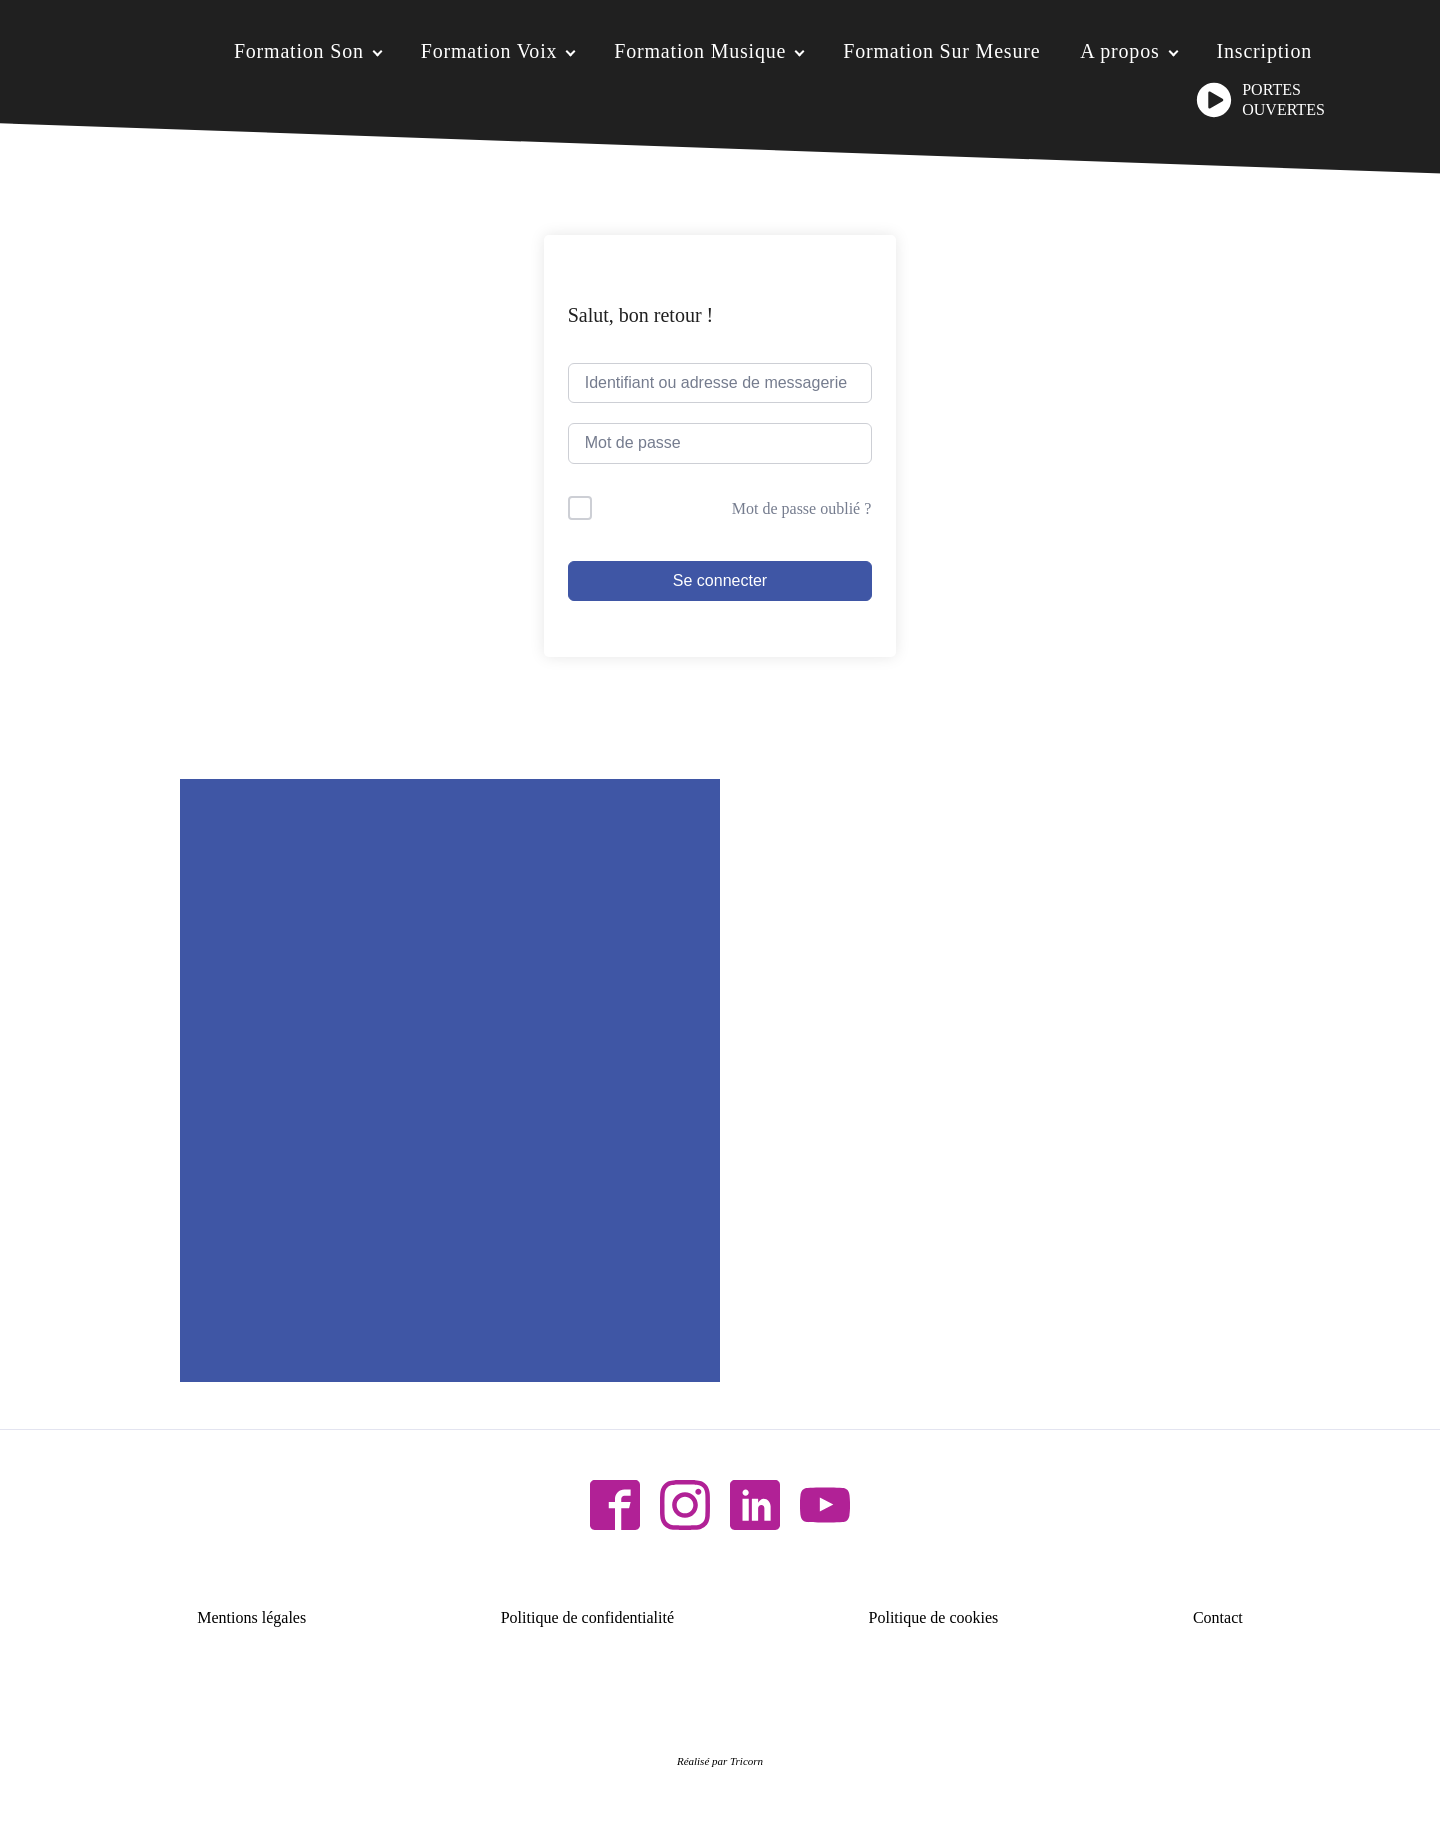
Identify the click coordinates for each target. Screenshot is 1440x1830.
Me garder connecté (667, 508)
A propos (1119, 51)
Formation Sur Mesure (941, 51)
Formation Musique (700, 51)
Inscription (1264, 51)
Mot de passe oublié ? (802, 508)
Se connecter (720, 580)
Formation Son (299, 51)
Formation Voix (489, 51)
